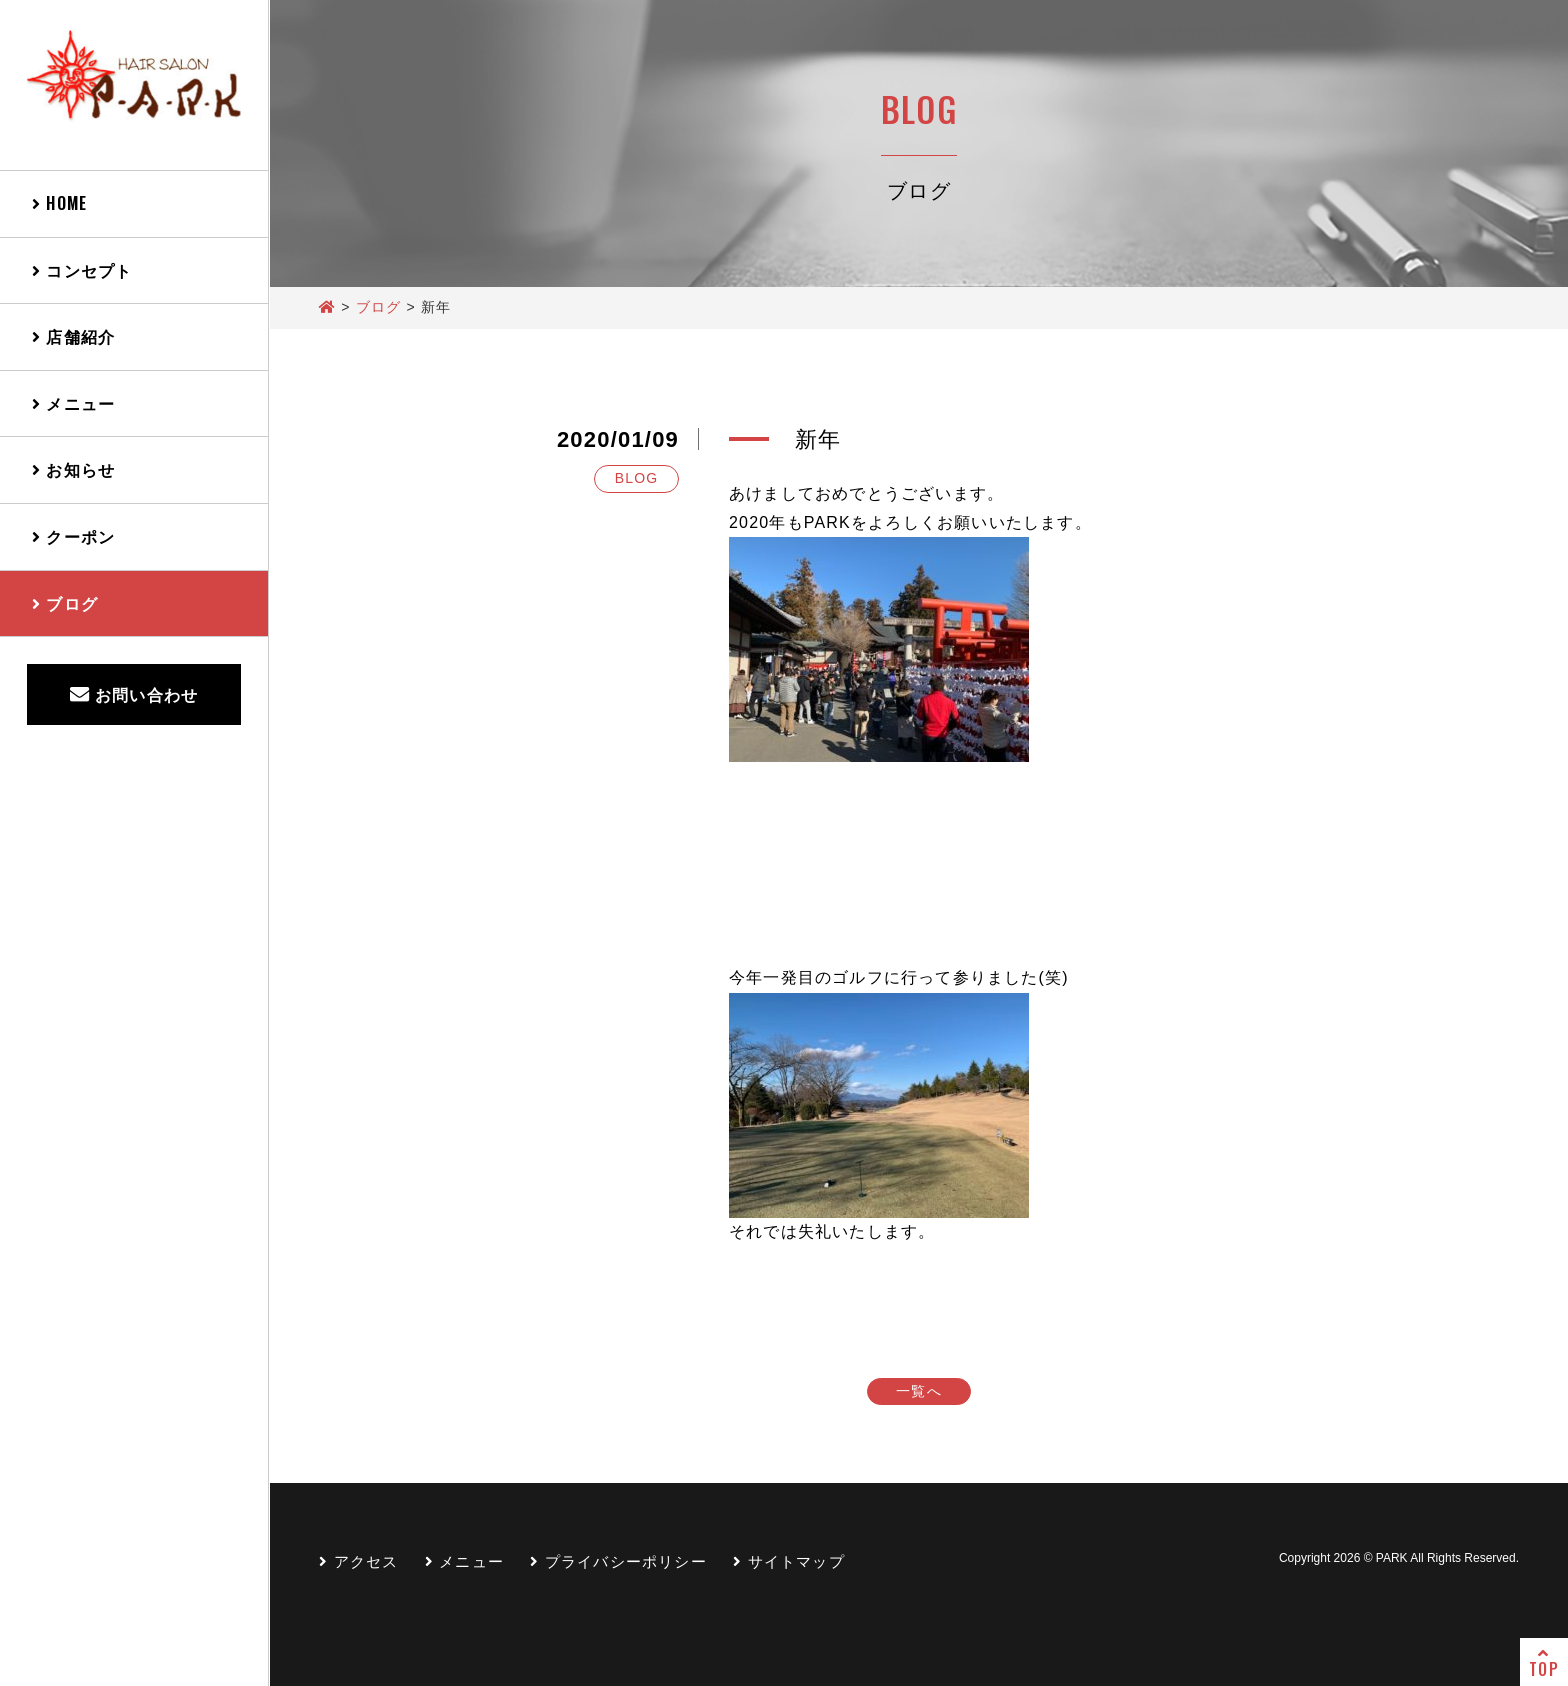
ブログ (65, 603)
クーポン (73, 536)
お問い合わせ (134, 694)
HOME (59, 203)
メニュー (73, 403)
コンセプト (82, 270)
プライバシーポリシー (618, 1561)
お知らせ (73, 469)
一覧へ (919, 1391)
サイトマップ (789, 1561)
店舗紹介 (73, 336)
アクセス (358, 1561)
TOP (1544, 1663)
